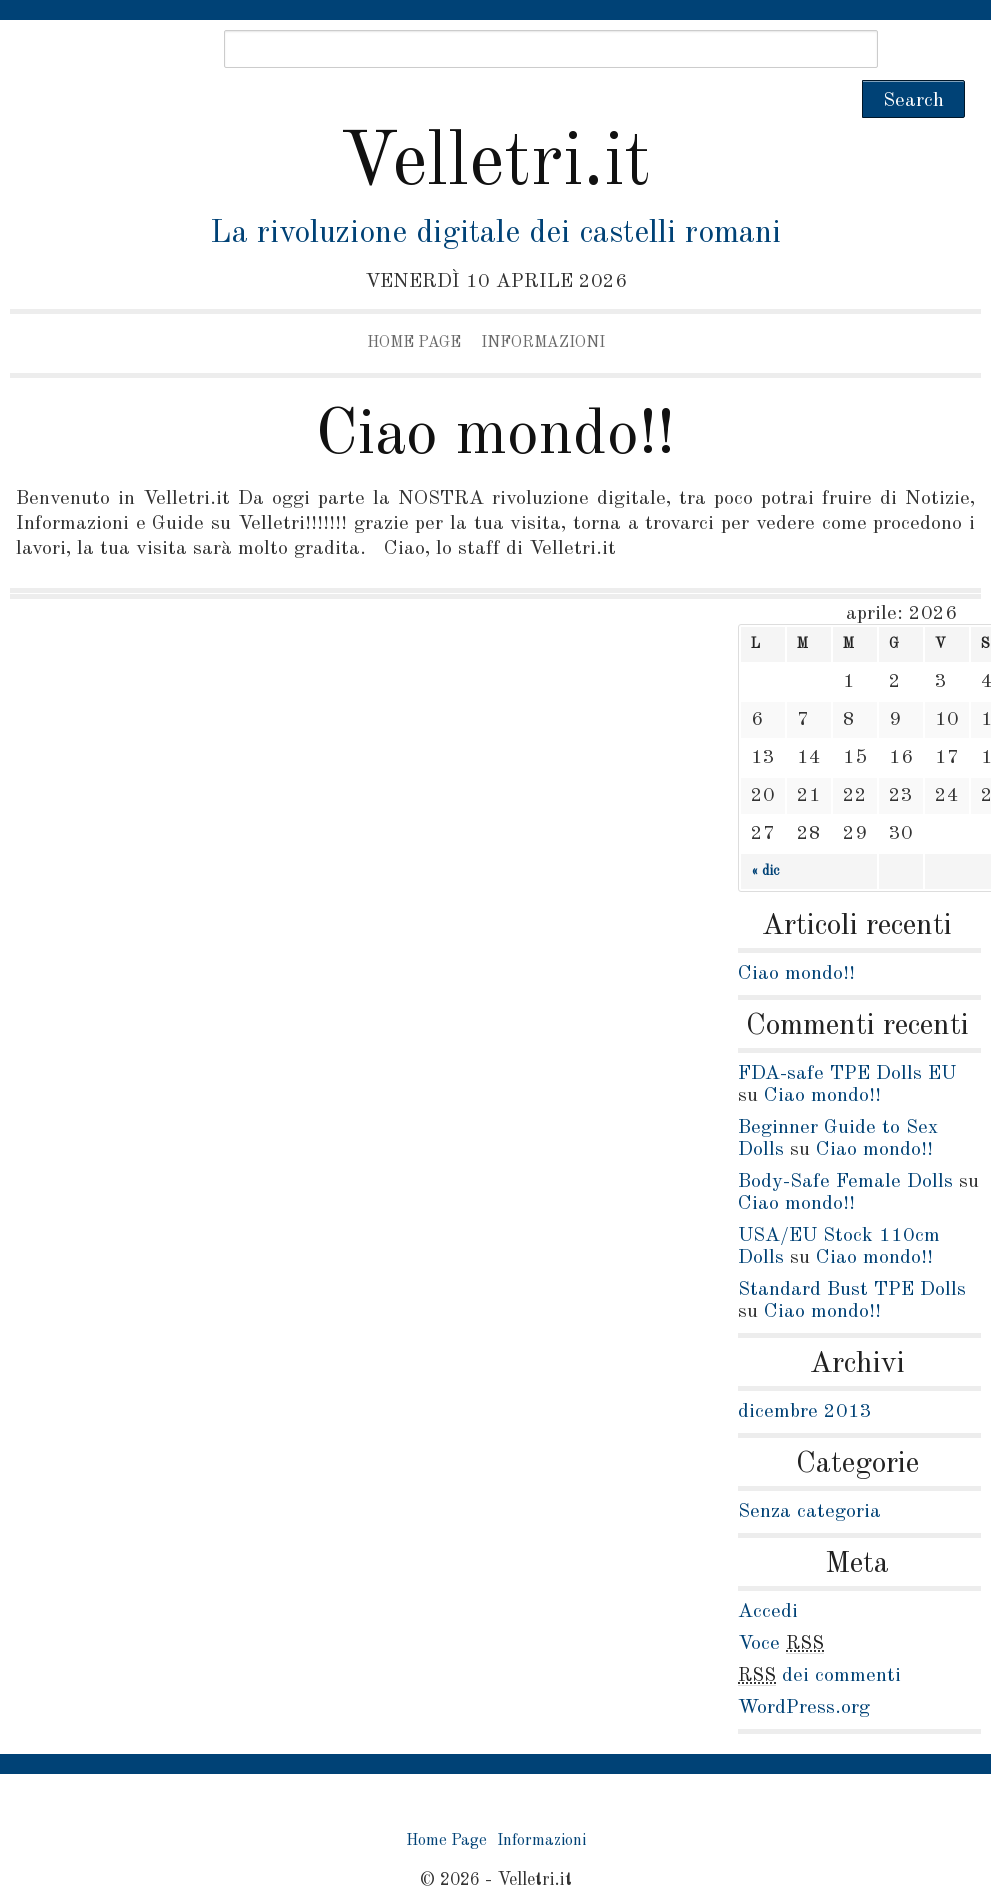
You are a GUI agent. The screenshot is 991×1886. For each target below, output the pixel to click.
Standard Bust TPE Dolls (852, 1252)
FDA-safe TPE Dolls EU (847, 1036)
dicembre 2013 (805, 1374)
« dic (765, 833)
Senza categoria (809, 1474)
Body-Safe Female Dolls (845, 1144)
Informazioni (543, 305)
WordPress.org (804, 1670)
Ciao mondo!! (495, 398)
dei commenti (819, 1638)
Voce (781, 1606)
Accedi (768, 1574)
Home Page (414, 305)
